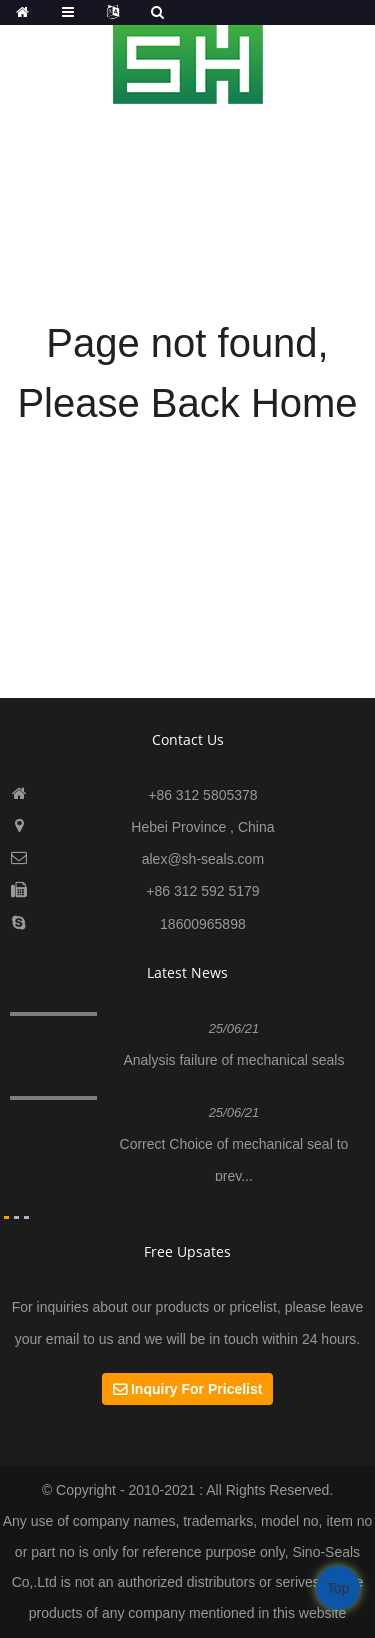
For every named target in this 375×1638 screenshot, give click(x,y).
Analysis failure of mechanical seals (233, 1060)
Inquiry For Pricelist (196, 1389)
